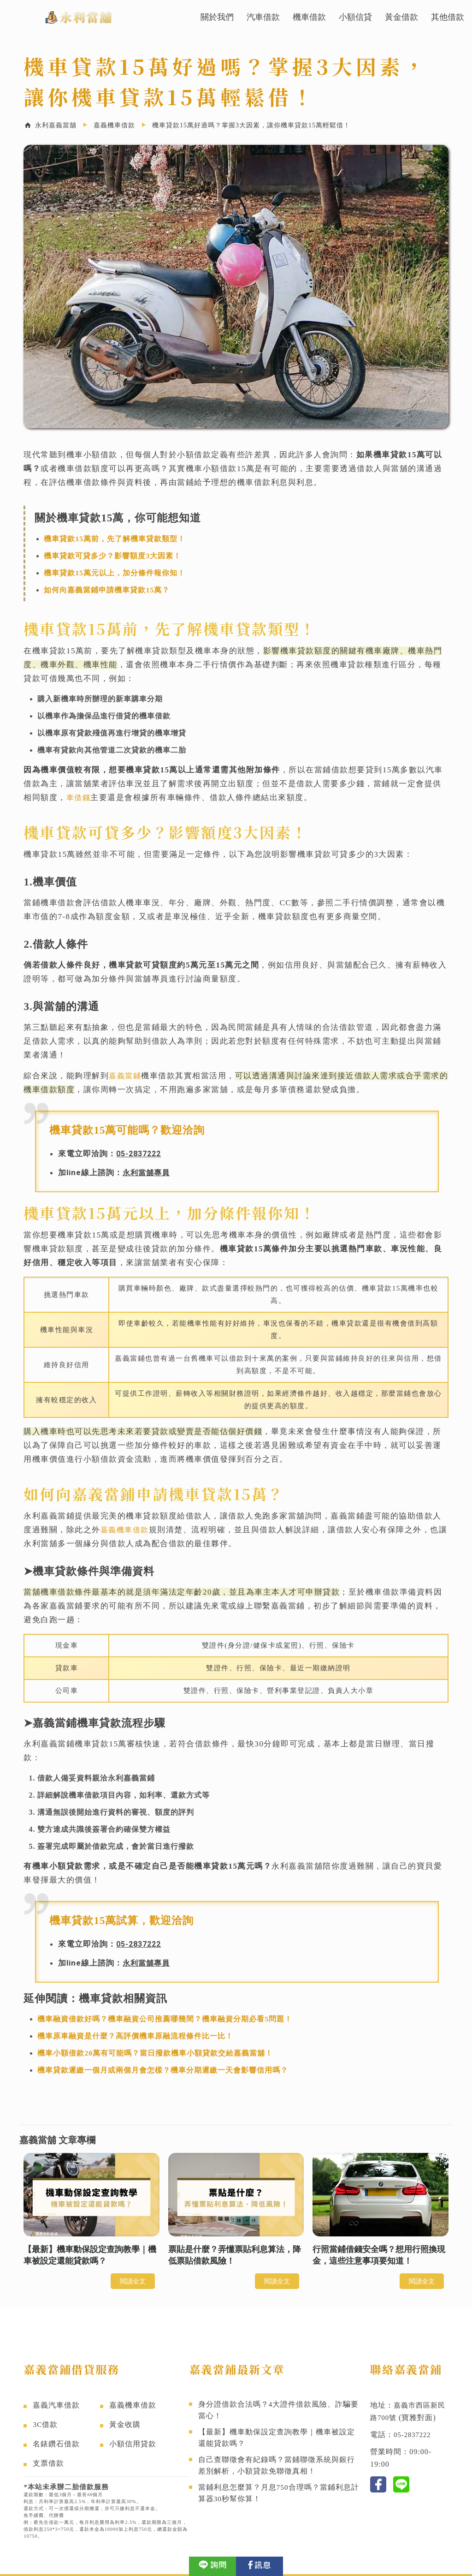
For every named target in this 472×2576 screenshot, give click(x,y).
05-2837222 (140, 1154)
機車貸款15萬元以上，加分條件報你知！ (114, 573)
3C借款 (45, 2424)
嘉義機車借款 (126, 1529)
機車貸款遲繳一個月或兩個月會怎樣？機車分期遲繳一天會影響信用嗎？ (162, 2069)
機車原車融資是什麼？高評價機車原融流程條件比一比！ (135, 2034)
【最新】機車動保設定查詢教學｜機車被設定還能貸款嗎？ (276, 2441)
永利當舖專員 (147, 1172)
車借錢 (79, 798)
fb (378, 2482)
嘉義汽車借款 (56, 2405)
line (401, 2482)
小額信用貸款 (132, 2443)
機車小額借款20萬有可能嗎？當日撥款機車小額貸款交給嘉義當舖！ (155, 2052)
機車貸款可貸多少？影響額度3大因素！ (112, 556)
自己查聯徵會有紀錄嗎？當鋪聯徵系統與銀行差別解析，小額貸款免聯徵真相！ (276, 2471)
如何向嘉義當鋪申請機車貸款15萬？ (107, 590)
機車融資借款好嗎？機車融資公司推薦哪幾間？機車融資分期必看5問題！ (164, 2017)
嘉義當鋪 (126, 1076)
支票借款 (48, 2463)
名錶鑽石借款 (56, 2443)
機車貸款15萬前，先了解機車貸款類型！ (114, 539)
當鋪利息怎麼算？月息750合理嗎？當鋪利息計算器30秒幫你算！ (279, 2501)
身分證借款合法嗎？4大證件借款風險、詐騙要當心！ (278, 2411)
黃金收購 (125, 2424)
